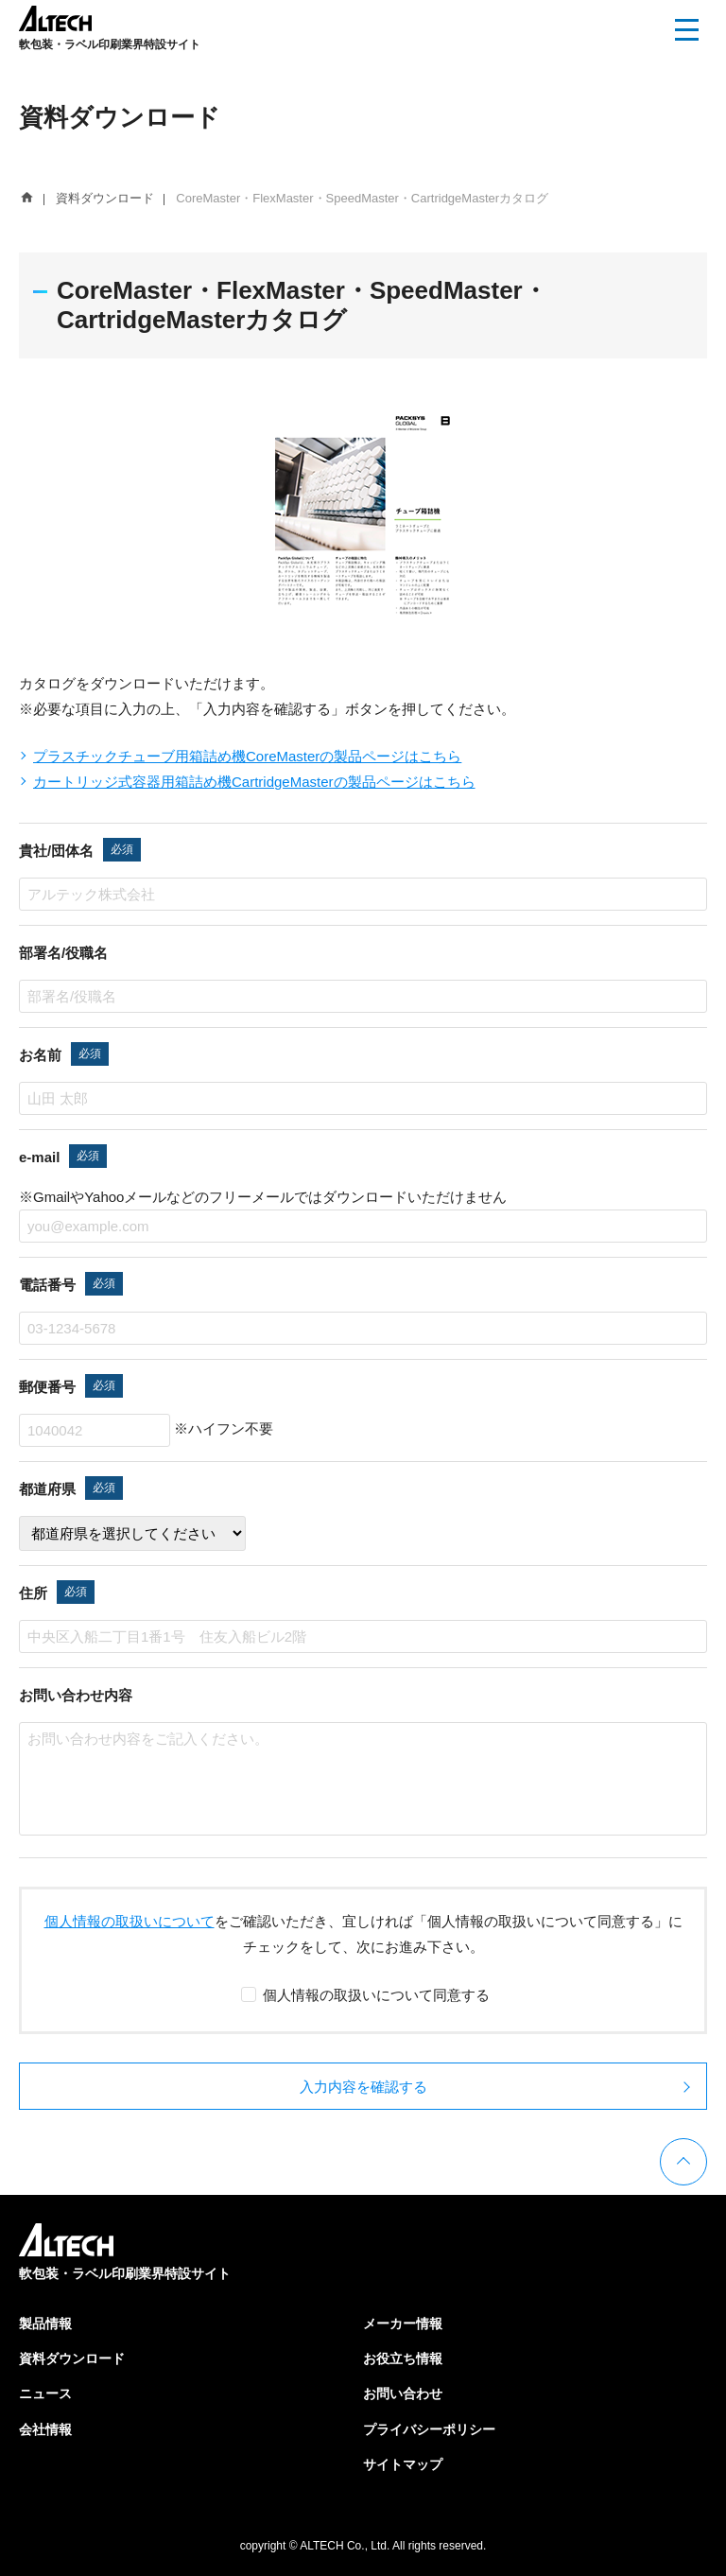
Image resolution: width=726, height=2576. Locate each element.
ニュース (45, 2393)
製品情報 (45, 2323)
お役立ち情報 (402, 2358)
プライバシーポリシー (429, 2429)
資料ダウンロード (72, 2358)
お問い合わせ (402, 2393)
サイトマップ (402, 2464)
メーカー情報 (402, 2323)
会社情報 (45, 2429)
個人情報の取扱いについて (129, 1921)
